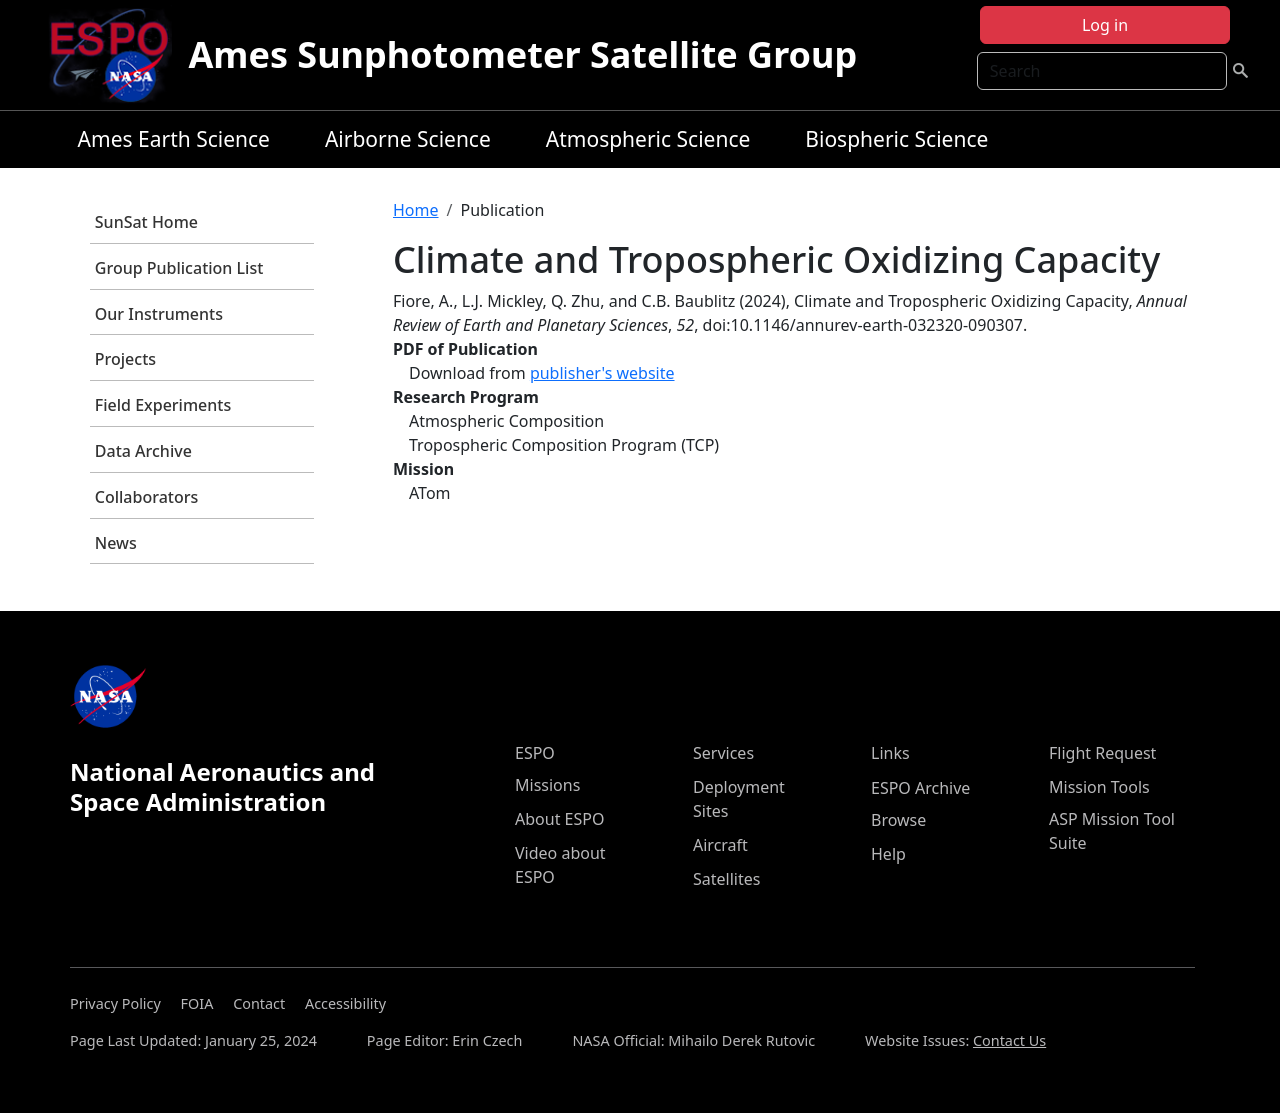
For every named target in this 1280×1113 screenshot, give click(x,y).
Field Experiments (163, 405)
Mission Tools (1099, 787)
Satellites (726, 879)
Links (890, 753)
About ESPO (559, 819)
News (116, 543)
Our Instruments (159, 314)
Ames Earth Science (174, 139)
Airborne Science (408, 139)
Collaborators (146, 497)
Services (723, 753)
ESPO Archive (920, 788)
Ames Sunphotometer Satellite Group (522, 54)
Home (416, 210)
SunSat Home (146, 222)
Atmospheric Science (648, 139)
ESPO (535, 753)
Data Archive (143, 451)
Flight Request (1102, 753)
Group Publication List (179, 268)
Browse (898, 820)
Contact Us (1009, 1040)
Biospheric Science (896, 139)
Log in (1105, 25)
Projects (125, 359)
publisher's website (602, 373)
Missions (547, 785)
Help (888, 854)
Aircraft (720, 845)
